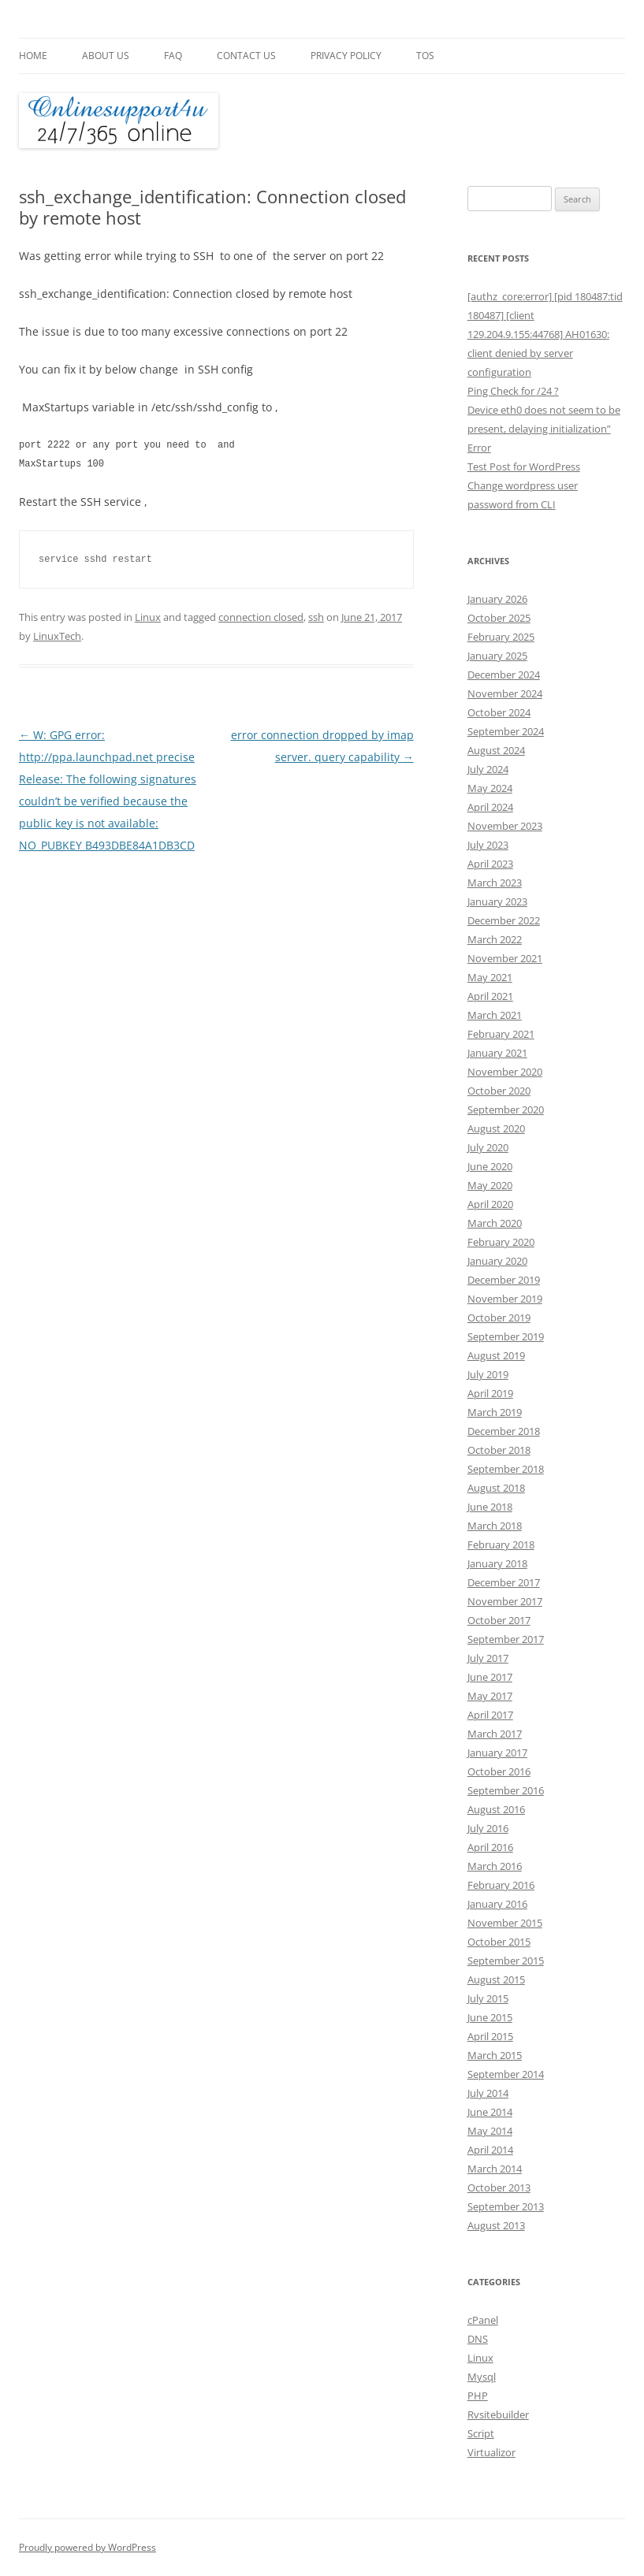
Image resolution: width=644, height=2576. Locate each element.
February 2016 (500, 1885)
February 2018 (500, 1544)
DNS (477, 2339)
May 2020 (489, 1185)
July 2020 (487, 1147)
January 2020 (497, 1261)
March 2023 (494, 882)
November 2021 (504, 958)
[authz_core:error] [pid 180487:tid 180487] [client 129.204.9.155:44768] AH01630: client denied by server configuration (545, 334)
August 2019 (496, 1355)
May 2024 (489, 788)
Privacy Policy (346, 55)
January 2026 (497, 599)
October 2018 (498, 1450)
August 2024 (496, 750)
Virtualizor (491, 2452)
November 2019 (504, 1299)
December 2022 (503, 920)
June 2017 (489, 1677)
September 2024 (505, 731)
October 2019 (498, 1317)
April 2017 (490, 1715)
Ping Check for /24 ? (513, 391)
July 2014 (487, 2093)
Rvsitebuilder (498, 2414)
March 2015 (494, 2055)
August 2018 (496, 1488)
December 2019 (503, 1280)
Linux (148, 617)
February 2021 (500, 1034)
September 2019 (505, 1336)
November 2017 (504, 1601)
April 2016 (490, 1847)
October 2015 (498, 1942)
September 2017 (505, 1639)
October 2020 (498, 1091)
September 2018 (505, 1469)
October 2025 (498, 618)
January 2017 (497, 1752)
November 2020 (504, 1072)
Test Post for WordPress (523, 466)
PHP (477, 2395)
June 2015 (489, 2017)
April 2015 (490, 2036)
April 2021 (490, 996)
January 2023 (497, 901)
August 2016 (496, 1809)
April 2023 (490, 864)
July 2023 (487, 845)
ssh (316, 617)
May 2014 (489, 2131)
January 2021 (497, 1053)
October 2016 (498, 1771)
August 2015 (496, 1979)
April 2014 (490, 2150)
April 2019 (490, 1393)
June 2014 (489, 2112)
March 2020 (494, 1223)
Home (33, 55)
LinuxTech (57, 636)
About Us (105, 55)
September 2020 (505, 1109)
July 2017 (487, 1658)
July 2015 (487, 1998)
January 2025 (497, 656)
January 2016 (497, 1904)
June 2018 (489, 1507)
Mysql (481, 2377)
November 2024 (504, 693)
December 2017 (503, 1582)
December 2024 (503, 674)
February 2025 (500, 637)
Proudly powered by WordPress (87, 2547)
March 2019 (494, 1412)
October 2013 (498, 2187)
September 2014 (505, 2074)
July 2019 (487, 1374)
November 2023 (504, 826)
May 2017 (489, 1696)
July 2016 (487, 1828)
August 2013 (496, 2225)
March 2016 (494, 1866)
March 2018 (494, 1525)
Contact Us (246, 55)
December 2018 (503, 1431)
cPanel (482, 2320)
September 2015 (505, 1960)
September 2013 (505, 2206)
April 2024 (490, 807)
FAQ (173, 55)
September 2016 (505, 1790)
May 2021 (489, 977)
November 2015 (504, 1923)
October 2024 (498, 712)
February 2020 (500, 1242)
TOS (425, 55)
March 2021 (494, 1015)
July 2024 (487, 769)
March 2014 (494, 2169)
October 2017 (498, 1620)
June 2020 (489, 1166)
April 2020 (490, 1204)
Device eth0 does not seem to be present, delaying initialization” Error (543, 429)
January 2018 (497, 1563)
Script (480, 2433)
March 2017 (494, 1734)
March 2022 (494, 939)
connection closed (260, 617)
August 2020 (496, 1128)
